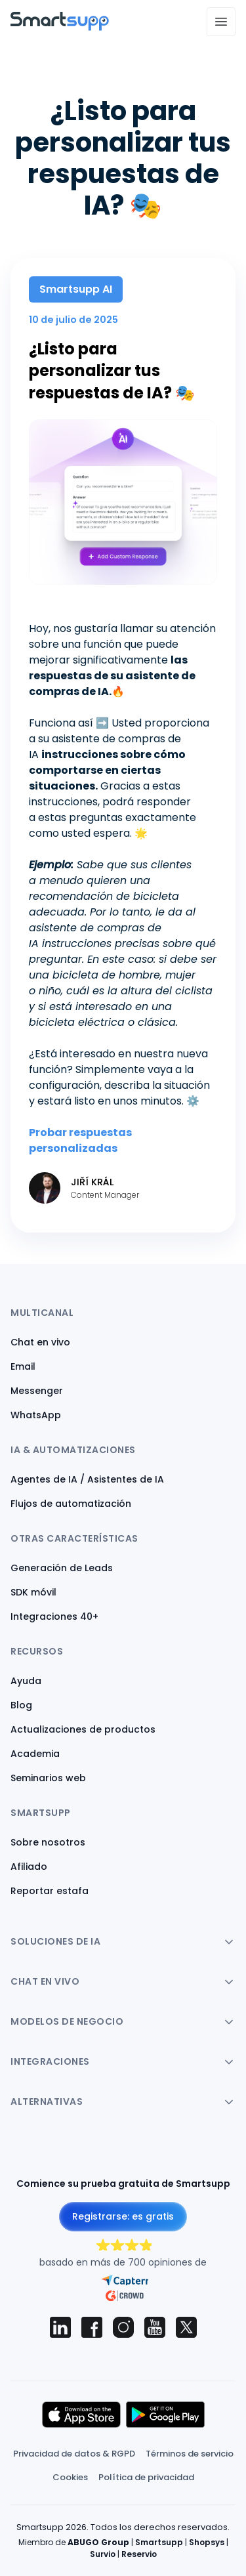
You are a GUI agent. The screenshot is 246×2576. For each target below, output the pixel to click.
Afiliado (28, 1866)
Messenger (36, 1390)
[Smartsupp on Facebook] (91, 2327)
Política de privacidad (146, 2477)
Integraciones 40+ (54, 1616)
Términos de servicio (190, 2453)
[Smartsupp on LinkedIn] (60, 2327)
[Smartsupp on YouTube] (154, 2327)
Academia (35, 1753)
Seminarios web (48, 1777)
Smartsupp (159, 2542)
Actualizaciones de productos (82, 1729)
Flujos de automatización (70, 1503)
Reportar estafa (49, 1890)
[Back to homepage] (59, 27)
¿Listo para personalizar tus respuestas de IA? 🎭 (112, 371)
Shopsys (206, 2542)
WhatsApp (35, 1415)
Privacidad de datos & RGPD (74, 2453)
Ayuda (25, 1680)
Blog (21, 1705)
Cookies (70, 2477)
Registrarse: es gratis (123, 2216)
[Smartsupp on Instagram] (123, 2327)
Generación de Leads (61, 1567)
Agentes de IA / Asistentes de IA (87, 1479)
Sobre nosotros (47, 1842)
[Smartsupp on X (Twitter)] (186, 2327)
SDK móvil (33, 1592)
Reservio (139, 2554)
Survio (102, 2554)
